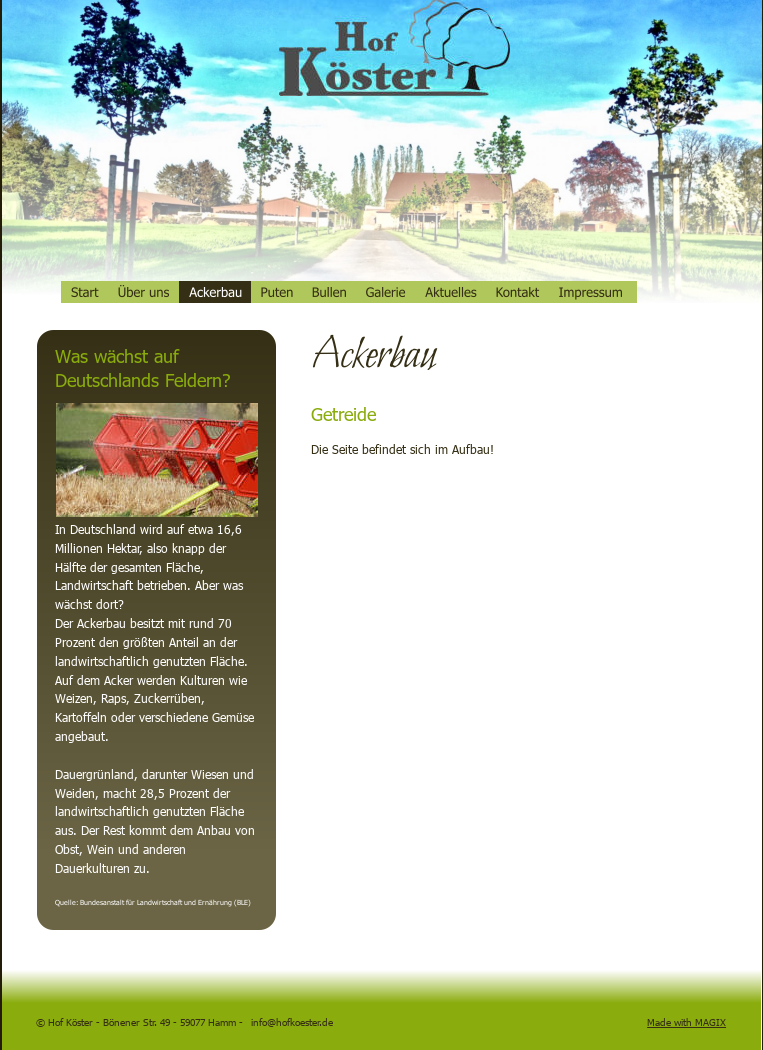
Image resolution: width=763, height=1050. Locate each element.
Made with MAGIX (686, 1022)
